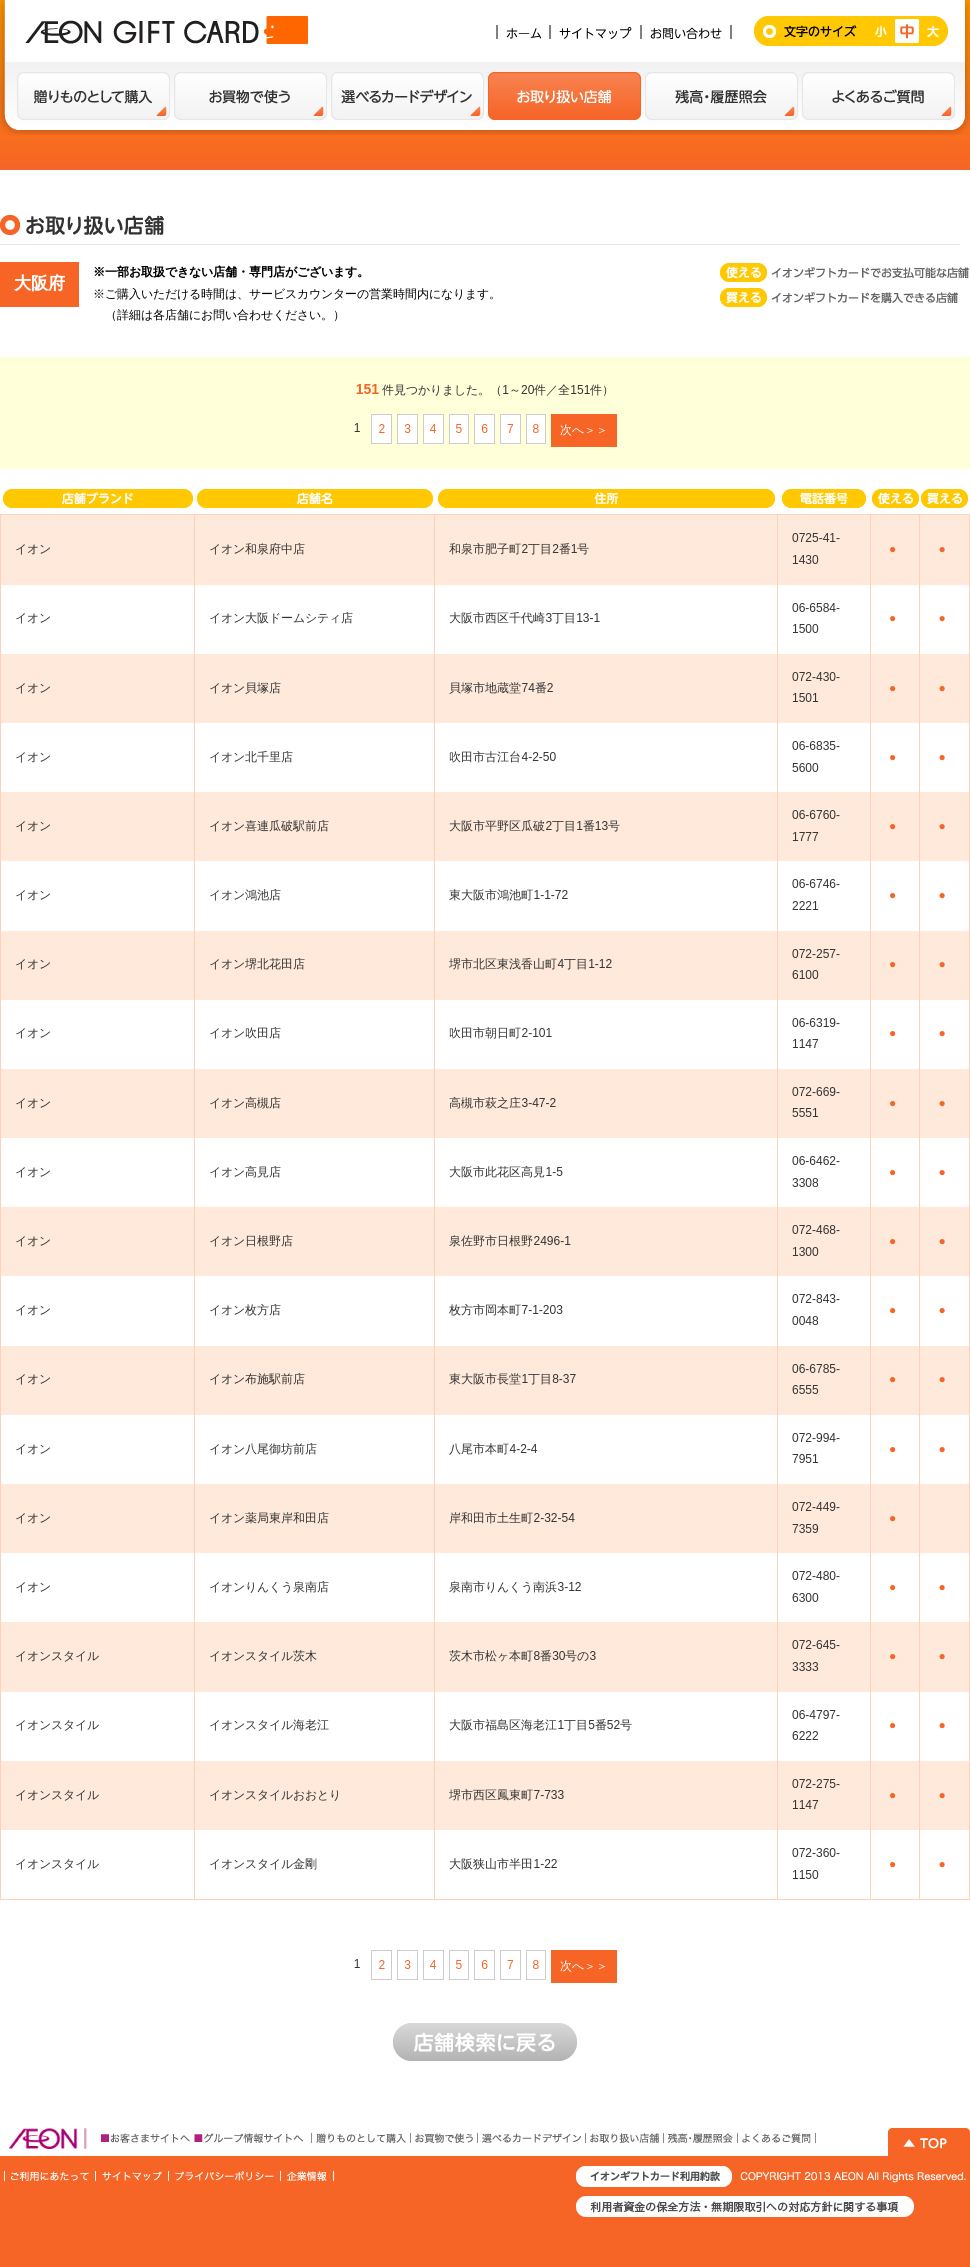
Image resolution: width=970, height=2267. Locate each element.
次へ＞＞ (584, 430)
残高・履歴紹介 (721, 96)
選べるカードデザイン (407, 96)
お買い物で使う (250, 96)
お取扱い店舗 (564, 96)
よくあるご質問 (878, 96)
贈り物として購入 (93, 96)
